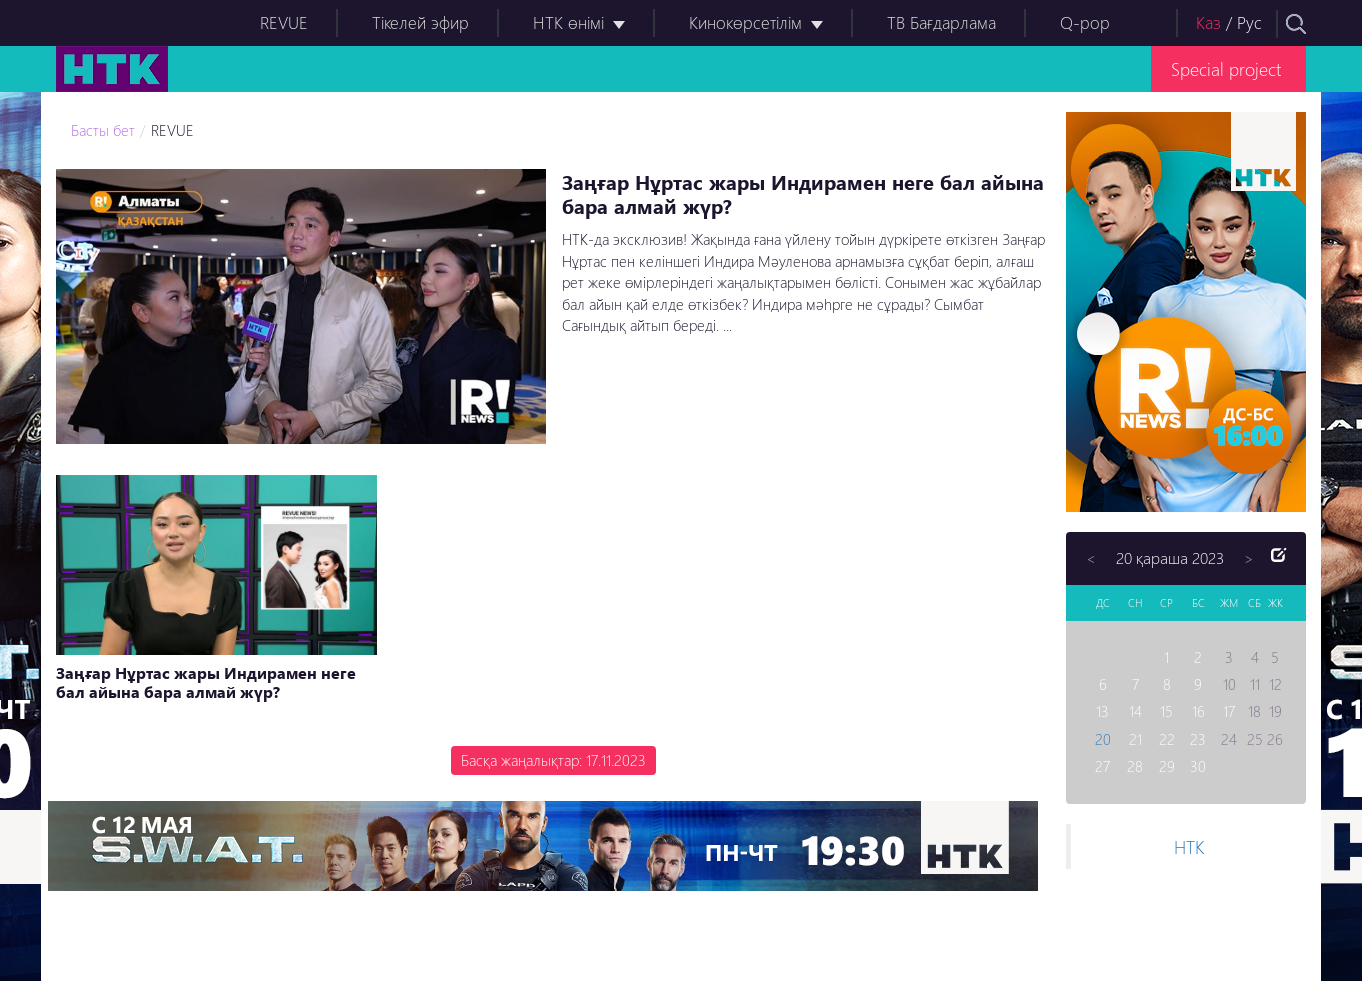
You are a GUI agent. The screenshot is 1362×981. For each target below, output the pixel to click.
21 (1135, 739)
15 (1166, 711)
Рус (1249, 22)
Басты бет (103, 130)
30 (1198, 766)
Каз (1208, 22)
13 (1102, 711)
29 (1167, 766)
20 (1103, 739)
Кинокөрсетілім (745, 22)
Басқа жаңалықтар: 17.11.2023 (553, 760)
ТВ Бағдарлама (941, 22)
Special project (1226, 68)
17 (1229, 711)
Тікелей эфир (420, 22)
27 (1102, 766)
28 (1135, 766)
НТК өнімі (568, 22)
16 (1198, 711)
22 (1167, 739)
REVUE (284, 22)
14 (1135, 711)
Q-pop (1085, 22)
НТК (1189, 846)
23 (1198, 739)
